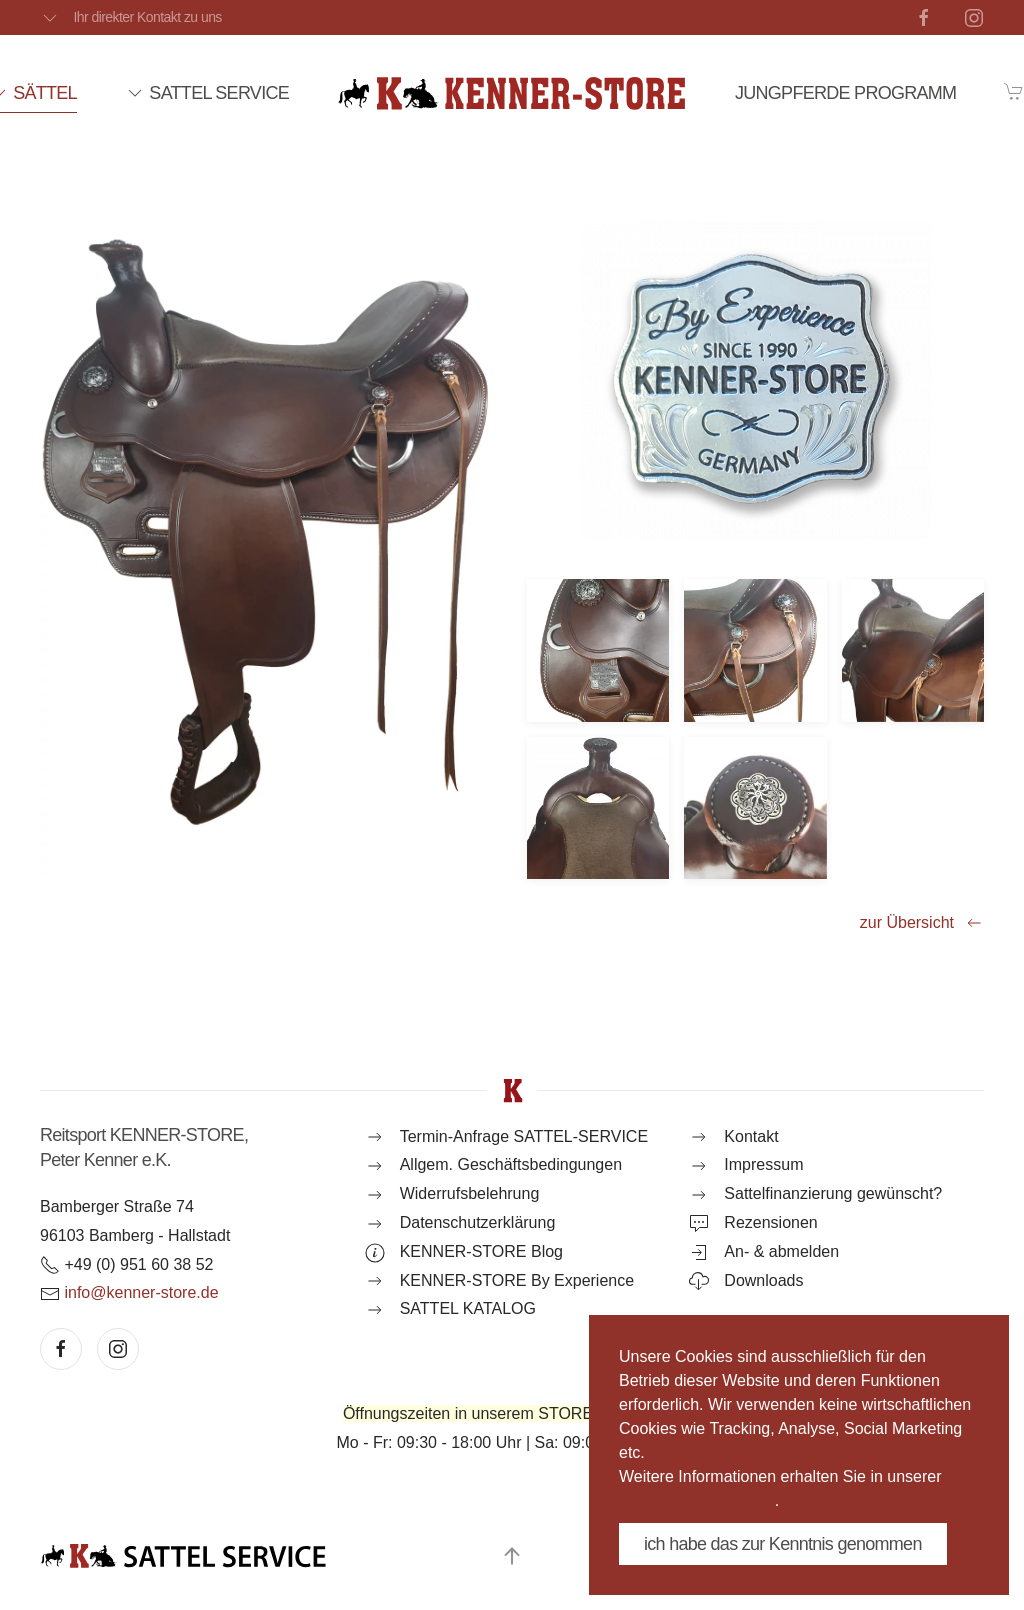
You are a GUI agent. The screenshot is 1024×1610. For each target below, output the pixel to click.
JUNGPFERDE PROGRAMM (845, 93)
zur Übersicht (922, 923)
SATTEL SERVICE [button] (207, 93)
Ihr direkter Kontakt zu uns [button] (131, 18)
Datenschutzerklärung (697, 1500)
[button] (598, 650)
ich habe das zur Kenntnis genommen (783, 1544)
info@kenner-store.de (141, 1292)
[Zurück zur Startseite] (512, 93)
